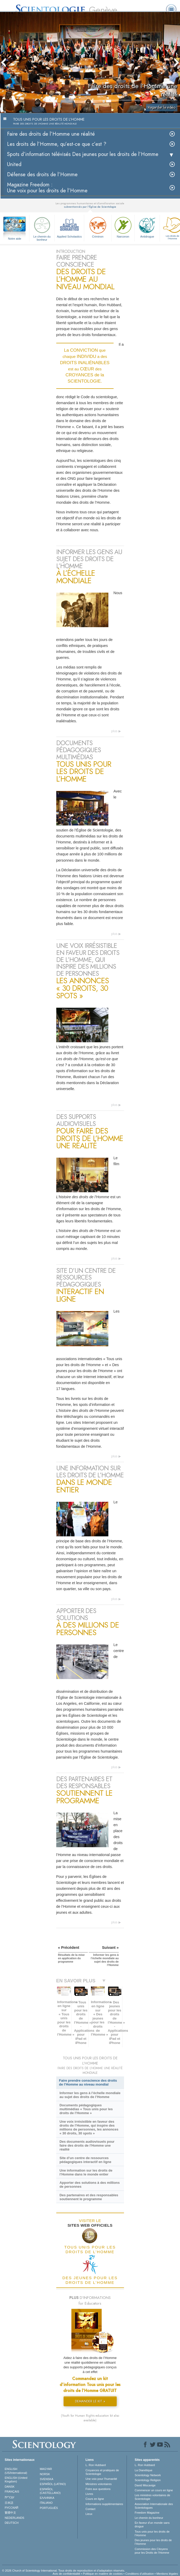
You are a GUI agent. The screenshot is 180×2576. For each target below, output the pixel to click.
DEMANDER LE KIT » (90, 2401)
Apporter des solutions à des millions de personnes (89, 2184)
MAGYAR (46, 2468)
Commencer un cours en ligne (154, 2490)
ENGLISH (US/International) (16, 2470)
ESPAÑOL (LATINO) (53, 2484)
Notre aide (14, 238)
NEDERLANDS (14, 2517)
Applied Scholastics (69, 226)
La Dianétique (143, 2470)
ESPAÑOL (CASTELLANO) (50, 2491)
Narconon (123, 226)
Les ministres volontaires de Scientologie (152, 2497)
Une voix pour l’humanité (101, 2478)
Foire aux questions (97, 2488)
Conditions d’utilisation (139, 2573)
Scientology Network (148, 2475)
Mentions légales (167, 2573)
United (14, 164)
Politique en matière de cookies (103, 2573)
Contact (90, 2509)
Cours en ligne (94, 2498)
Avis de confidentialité (66, 2573)
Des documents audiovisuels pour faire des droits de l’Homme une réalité (86, 2145)
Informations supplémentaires (104, 2504)
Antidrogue (147, 226)
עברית (9, 2497)
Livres (89, 2493)
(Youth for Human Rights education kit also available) (90, 2418)
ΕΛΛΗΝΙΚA (47, 2497)
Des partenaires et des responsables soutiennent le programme (88, 2197)
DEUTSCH (11, 2522)
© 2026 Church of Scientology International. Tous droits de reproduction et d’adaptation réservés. (63, 2570)
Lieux (88, 2513)
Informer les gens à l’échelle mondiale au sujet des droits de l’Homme (89, 2095)
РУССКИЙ (11, 2507)
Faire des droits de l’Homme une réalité (51, 134)
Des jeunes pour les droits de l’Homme (153, 2542)
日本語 (9, 2502)
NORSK (45, 2474)
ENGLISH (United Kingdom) (16, 2479)
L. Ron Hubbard (95, 2465)
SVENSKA (46, 2479)
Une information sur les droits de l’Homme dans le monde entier (85, 2172)
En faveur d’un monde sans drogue (152, 2524)
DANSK (10, 2486)
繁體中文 (10, 2512)
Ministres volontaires (98, 2484)
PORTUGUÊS (49, 2507)
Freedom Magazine (147, 2512)
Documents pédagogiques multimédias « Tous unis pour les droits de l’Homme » (86, 2109)
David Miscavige (145, 2485)
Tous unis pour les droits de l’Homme (152, 2533)
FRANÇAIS (12, 2491)
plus (114, 731)
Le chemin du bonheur (42, 228)
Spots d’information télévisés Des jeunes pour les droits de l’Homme (82, 154)
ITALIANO (46, 2502)
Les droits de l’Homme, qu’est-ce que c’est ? (56, 144)
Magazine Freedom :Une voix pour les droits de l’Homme (47, 187)
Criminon (97, 226)
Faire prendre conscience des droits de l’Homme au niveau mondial (88, 2082)
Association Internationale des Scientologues (154, 2505)
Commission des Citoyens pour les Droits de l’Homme (152, 2550)
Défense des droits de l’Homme (42, 174)
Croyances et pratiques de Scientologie (102, 2472)
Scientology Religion (148, 2480)
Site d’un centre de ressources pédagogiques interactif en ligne (85, 2160)
